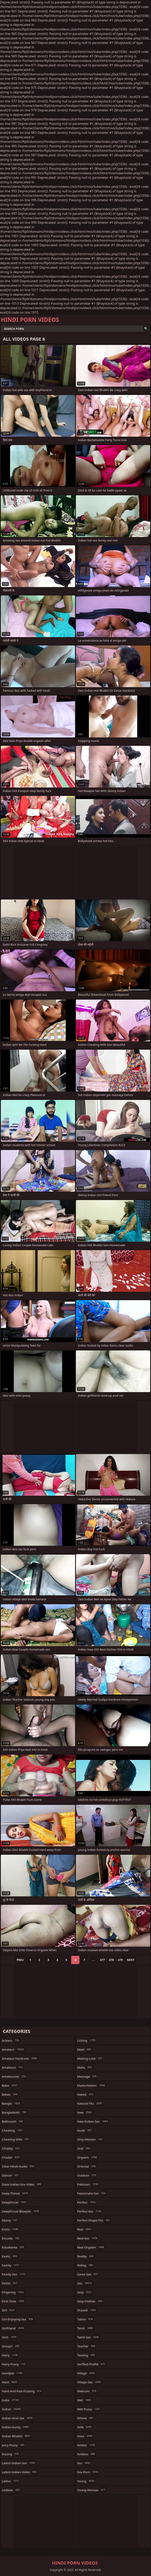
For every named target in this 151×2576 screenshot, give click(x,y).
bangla (11, 2103)
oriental (87, 2166)
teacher (86, 2346)
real (84, 2229)
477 (102, 1960)
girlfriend (13, 2328)
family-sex (14, 2274)
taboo (85, 2319)
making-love (90, 2058)
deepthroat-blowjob (21, 2211)
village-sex (89, 2382)
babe (10, 2085)
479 (120, 1960)
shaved (87, 2310)
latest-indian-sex (19, 2463)
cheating (13, 2130)
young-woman (91, 2490)
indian (11, 2409)
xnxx (85, 2436)
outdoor (87, 2175)
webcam (87, 2391)
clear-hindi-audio (18, 2166)
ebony (10, 2220)
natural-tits (90, 2103)
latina (11, 2481)
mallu (85, 2067)
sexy (85, 2292)
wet (84, 2400)
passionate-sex (91, 2193)
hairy (10, 2355)
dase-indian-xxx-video (22, 2184)
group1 (11, 2346)
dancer (11, 2175)
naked (85, 2094)
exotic (10, 2256)
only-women (90, 2139)
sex (85, 2283)
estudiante (13, 2247)
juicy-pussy (13, 2445)
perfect (86, 2202)
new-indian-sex (93, 2121)
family (11, 2265)
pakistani (88, 2184)
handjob (12, 2373)
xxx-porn (88, 2472)
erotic (10, 2229)
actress (11, 2040)
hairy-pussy (14, 2364)
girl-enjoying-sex (18, 2319)
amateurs (13, 2067)
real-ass (87, 2238)
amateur (13, 2049)
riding (85, 2265)
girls (9, 2337)
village (86, 2373)
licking (86, 2040)
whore (85, 2418)
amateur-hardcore (20, 2058)
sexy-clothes (90, 2301)
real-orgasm (91, 2247)
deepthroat (14, 2202)
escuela (11, 2238)
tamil (85, 2328)
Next (130, 1960)
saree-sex (88, 2274)
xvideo (86, 2445)
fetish (10, 2283)
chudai (11, 2157)
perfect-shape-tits (94, 2220)
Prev (20, 1960)
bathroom (13, 2121)
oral (84, 2148)
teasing (86, 2355)
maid (84, 2049)
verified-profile (91, 2364)
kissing (11, 2454)
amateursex (14, 2076)
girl (9, 2310)
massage (87, 2076)
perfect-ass (89, 2211)
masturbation (91, 2085)
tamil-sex (88, 2337)
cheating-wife (16, 2139)
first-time (13, 2301)
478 (111, 1960)
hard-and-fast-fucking (22, 2391)
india (11, 2400)
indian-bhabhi (16, 2436)
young (86, 2481)
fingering (13, 2292)
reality (86, 2256)
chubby (11, 2148)
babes (10, 2094)
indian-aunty (16, 2427)
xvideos (86, 2454)
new (85, 2112)
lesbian (11, 2490)
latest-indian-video (20, 2472)
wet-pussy (89, 2409)
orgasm (87, 2157)
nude (85, 2130)
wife (85, 2427)
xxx (84, 2463)
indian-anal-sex (18, 2418)
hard (10, 2382)
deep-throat (15, 2193)
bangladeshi (14, 2112)
